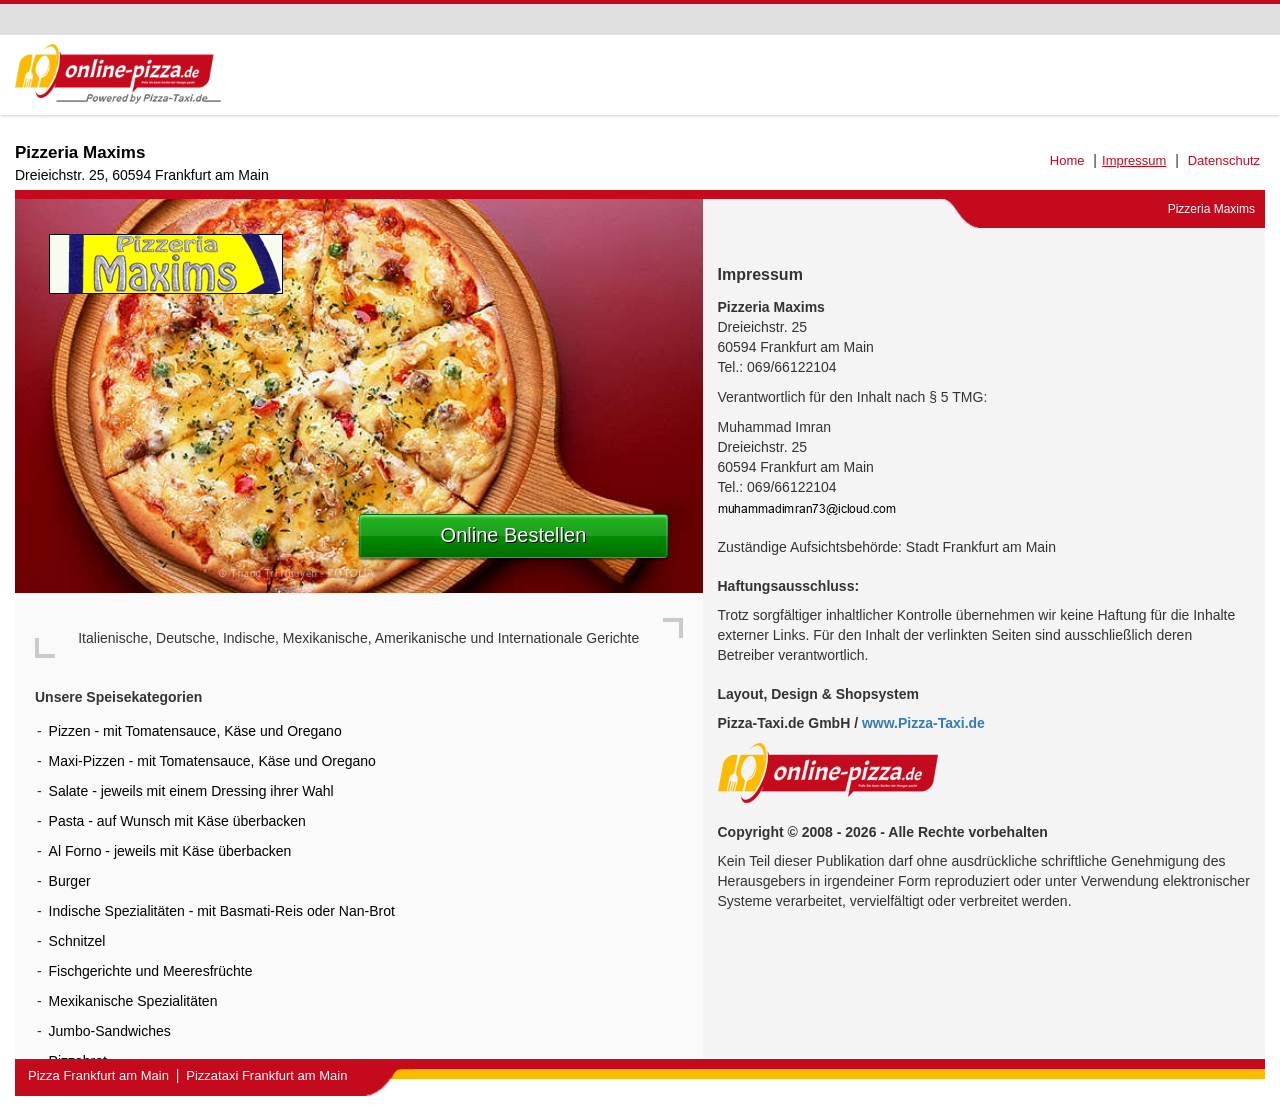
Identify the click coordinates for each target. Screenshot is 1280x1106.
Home (1067, 160)
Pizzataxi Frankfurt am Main (266, 1075)
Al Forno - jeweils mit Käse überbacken (170, 851)
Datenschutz (1224, 160)
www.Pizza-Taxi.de (923, 723)
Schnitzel (77, 941)
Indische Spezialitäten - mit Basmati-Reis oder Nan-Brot (222, 911)
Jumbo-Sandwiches (110, 1031)
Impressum (1134, 160)
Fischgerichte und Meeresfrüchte (151, 971)
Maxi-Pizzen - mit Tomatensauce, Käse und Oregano (212, 761)
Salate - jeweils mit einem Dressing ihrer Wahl (191, 791)
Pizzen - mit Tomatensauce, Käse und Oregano (195, 731)
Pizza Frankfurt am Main (98, 1075)
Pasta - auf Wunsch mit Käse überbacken (177, 821)
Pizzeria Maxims (80, 152)
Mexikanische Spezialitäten (133, 1001)
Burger (70, 881)
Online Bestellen (514, 535)
